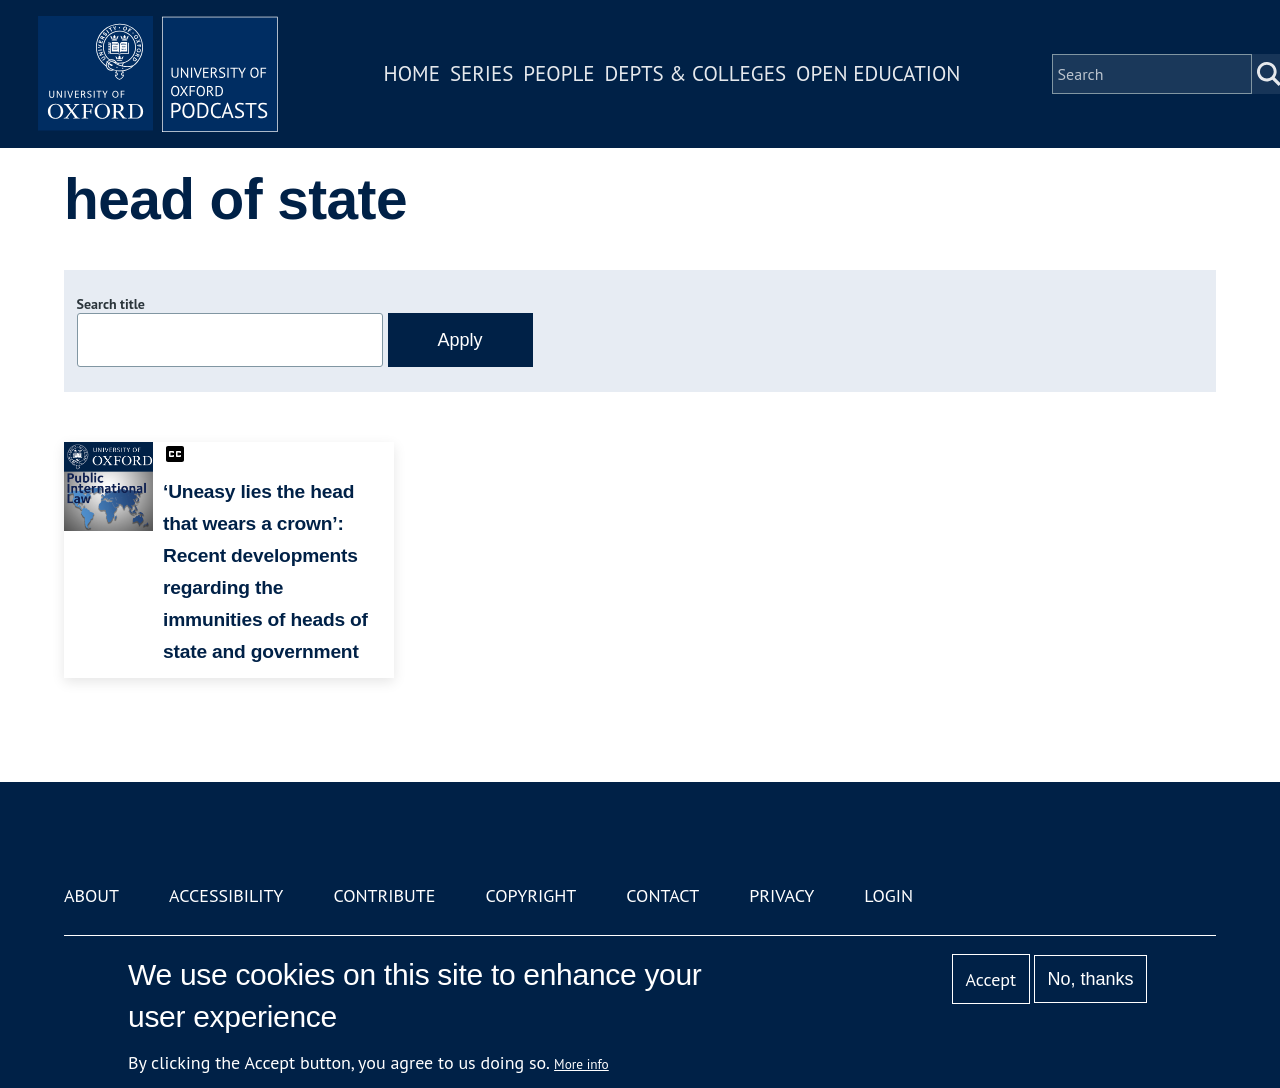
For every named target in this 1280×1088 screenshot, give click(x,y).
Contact (662, 895)
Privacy (781, 895)
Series (481, 73)
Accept (990, 979)
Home (412, 73)
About (91, 895)
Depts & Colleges (696, 73)
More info (581, 1064)
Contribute (384, 895)
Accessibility (226, 895)
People (558, 73)
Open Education (878, 73)
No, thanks (1090, 979)
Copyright (530, 895)
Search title (111, 304)
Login (888, 895)
